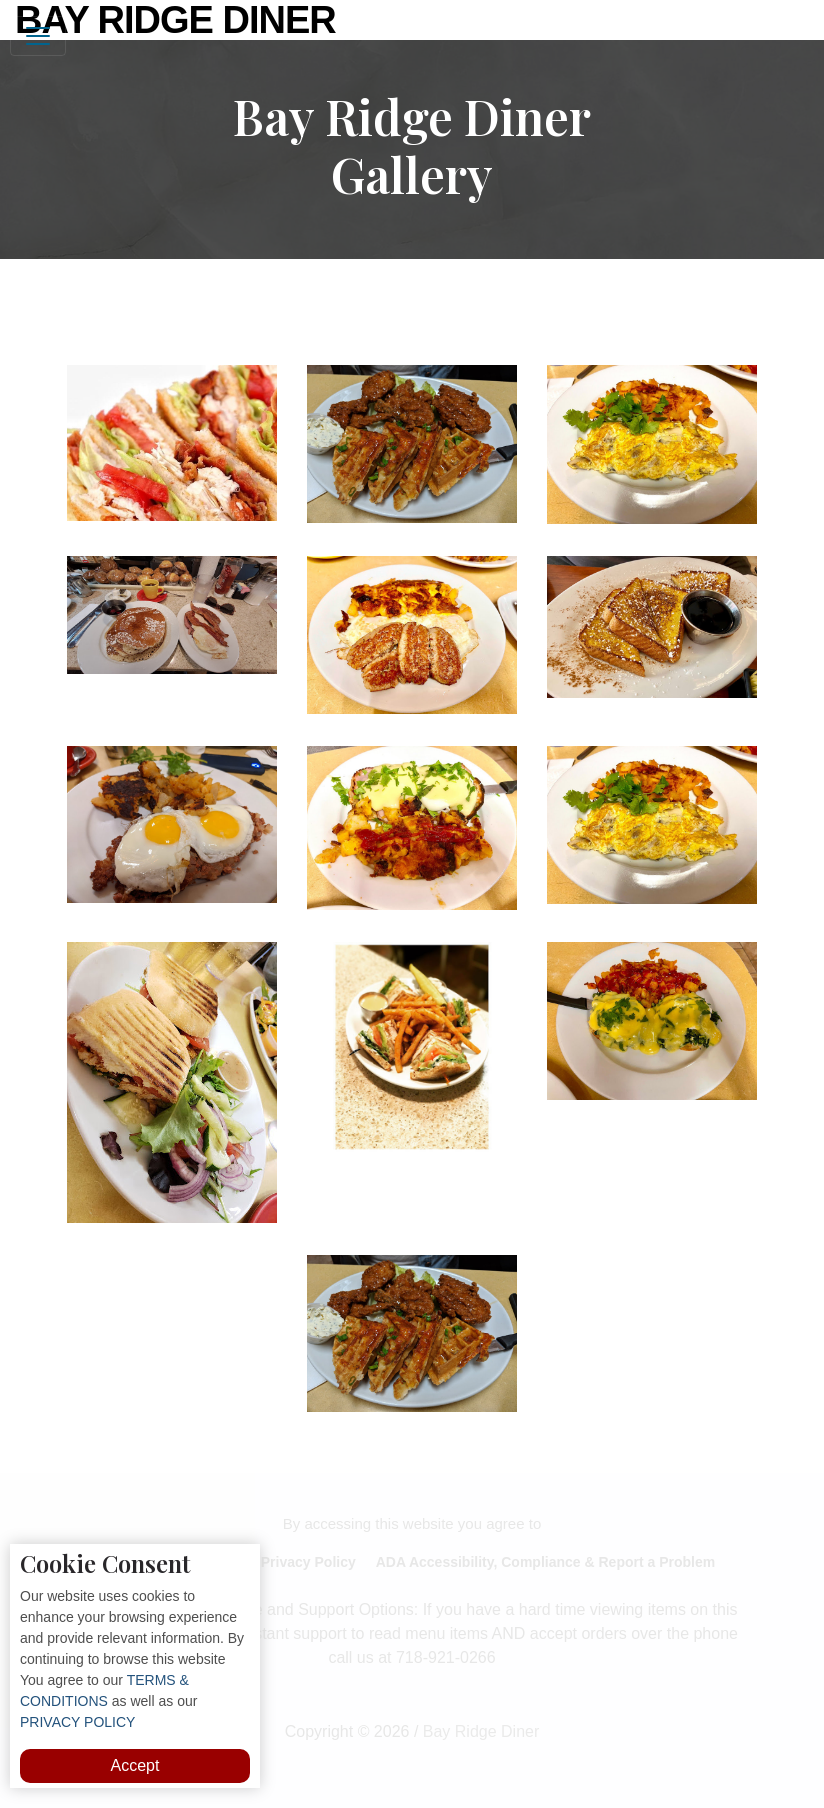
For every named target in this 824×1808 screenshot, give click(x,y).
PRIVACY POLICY (77, 1722)
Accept (135, 1765)
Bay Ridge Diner (175, 20)
